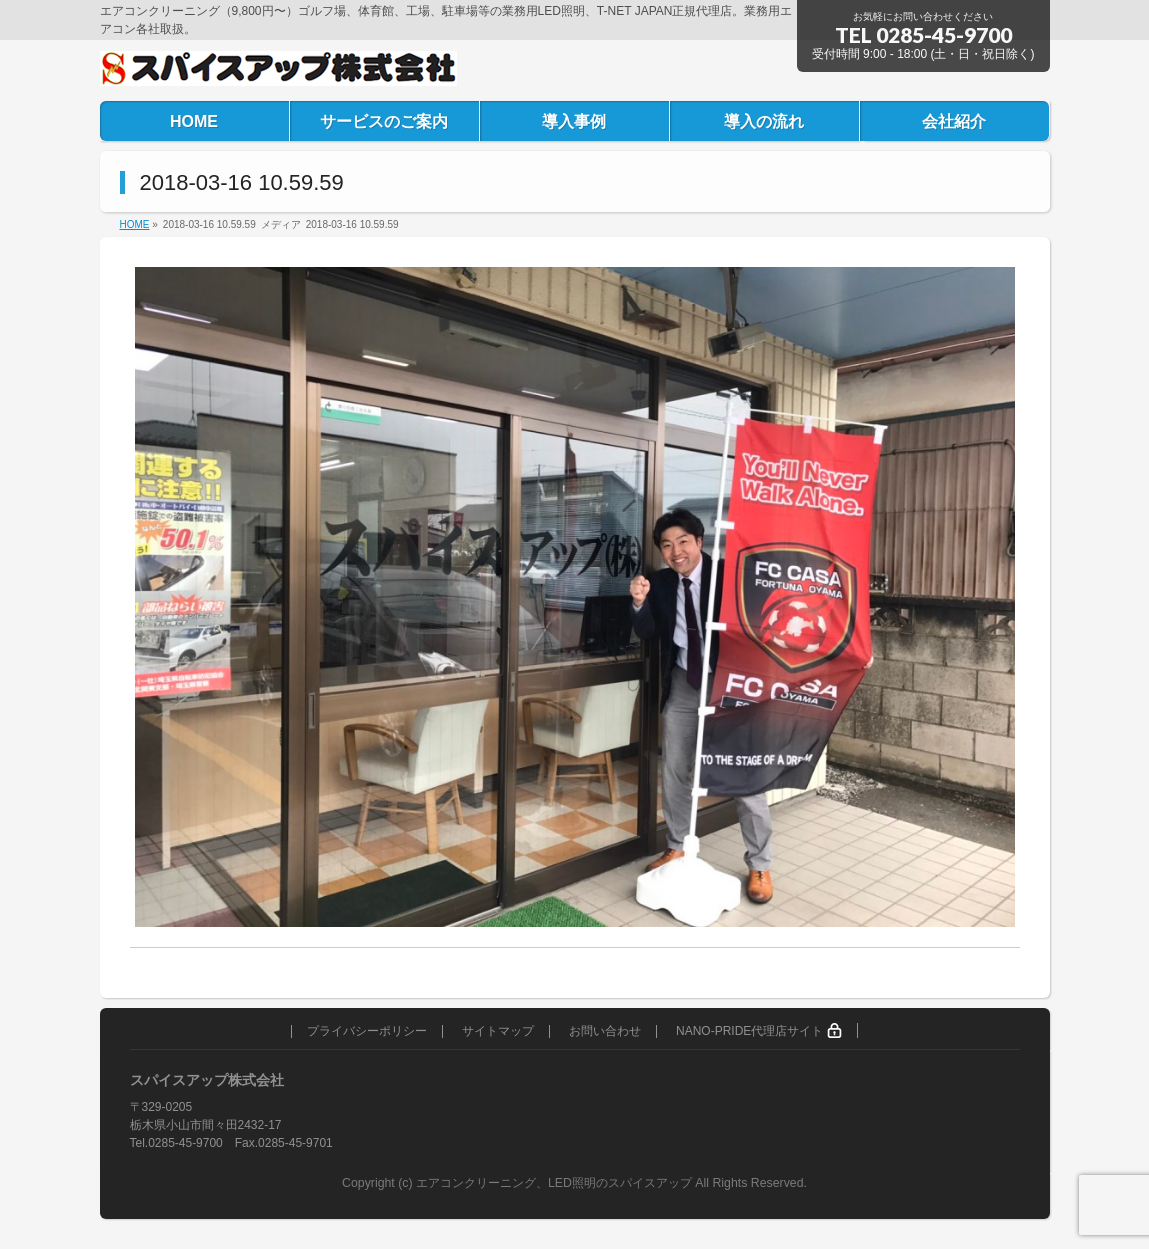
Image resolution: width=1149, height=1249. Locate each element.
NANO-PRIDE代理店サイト (759, 1030)
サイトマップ (498, 1031)
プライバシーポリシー (367, 1031)
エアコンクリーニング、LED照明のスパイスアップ (555, 1183)
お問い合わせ (605, 1031)
